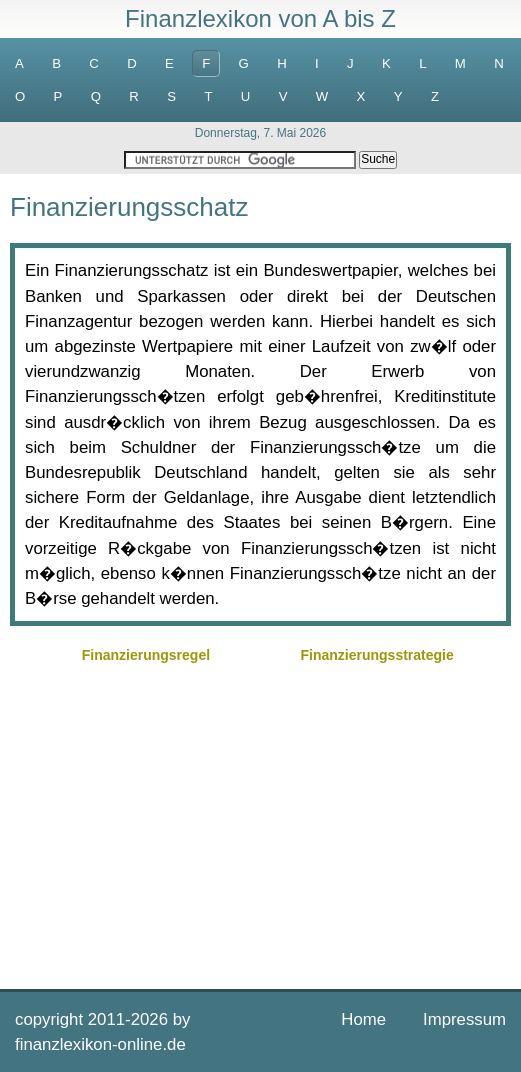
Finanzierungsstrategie (376, 655)
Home (363, 1019)
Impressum (464, 1019)
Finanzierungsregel (146, 655)
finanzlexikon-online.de (100, 1044)
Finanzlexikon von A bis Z (260, 18)
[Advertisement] (260, 824)
